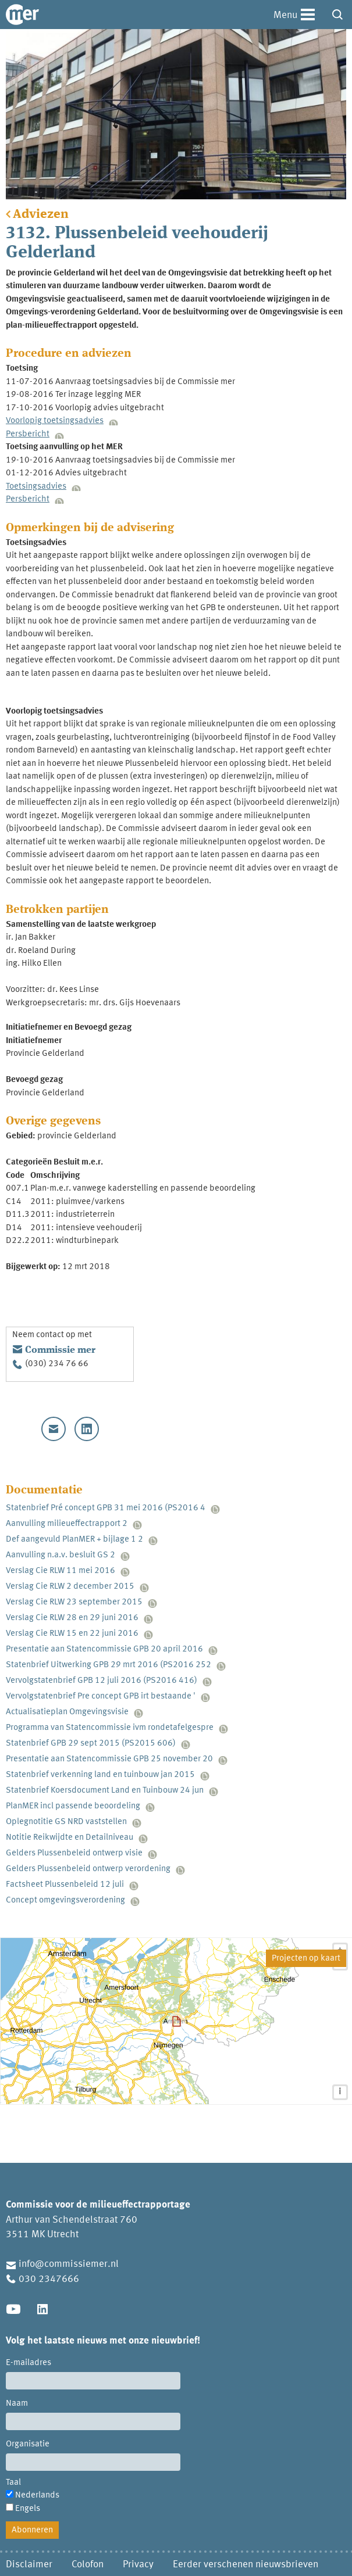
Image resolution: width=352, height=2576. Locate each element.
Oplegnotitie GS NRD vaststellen (66, 1822)
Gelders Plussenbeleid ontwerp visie (74, 1853)
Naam (17, 2403)
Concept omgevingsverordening (65, 1900)
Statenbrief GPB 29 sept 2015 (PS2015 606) (91, 1743)
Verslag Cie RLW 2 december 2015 (70, 1586)
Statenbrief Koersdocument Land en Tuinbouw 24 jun (105, 1790)
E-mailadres (28, 2363)
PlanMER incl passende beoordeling (73, 1806)
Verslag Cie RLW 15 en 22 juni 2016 (72, 1633)
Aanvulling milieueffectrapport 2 (66, 1524)
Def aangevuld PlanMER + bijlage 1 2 (74, 1539)
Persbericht (27, 434)
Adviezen (41, 214)
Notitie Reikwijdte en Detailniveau (69, 1837)
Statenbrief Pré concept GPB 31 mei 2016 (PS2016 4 (105, 1508)
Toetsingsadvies (36, 486)
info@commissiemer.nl (69, 2264)
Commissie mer (60, 1350)
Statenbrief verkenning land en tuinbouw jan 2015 (100, 1775)
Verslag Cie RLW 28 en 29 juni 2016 (72, 1618)
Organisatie (27, 2444)
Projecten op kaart (306, 1958)
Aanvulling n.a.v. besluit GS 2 (60, 1555)
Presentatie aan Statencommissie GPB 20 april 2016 (104, 1649)
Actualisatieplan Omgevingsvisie (67, 1712)
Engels (27, 2509)
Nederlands (37, 2495)
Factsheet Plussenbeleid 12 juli (65, 1884)
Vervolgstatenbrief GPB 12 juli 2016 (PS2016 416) (101, 1680)
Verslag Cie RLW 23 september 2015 (74, 1602)
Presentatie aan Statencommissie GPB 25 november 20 (109, 1759)
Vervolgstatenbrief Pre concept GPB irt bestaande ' (100, 1696)
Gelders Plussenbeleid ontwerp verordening (88, 1869)
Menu (285, 15)
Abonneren (32, 2530)
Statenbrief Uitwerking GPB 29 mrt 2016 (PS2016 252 (108, 1665)
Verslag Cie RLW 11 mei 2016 (60, 1571)
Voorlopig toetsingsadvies (55, 421)
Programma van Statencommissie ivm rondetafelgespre (110, 1728)
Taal (13, 2482)
